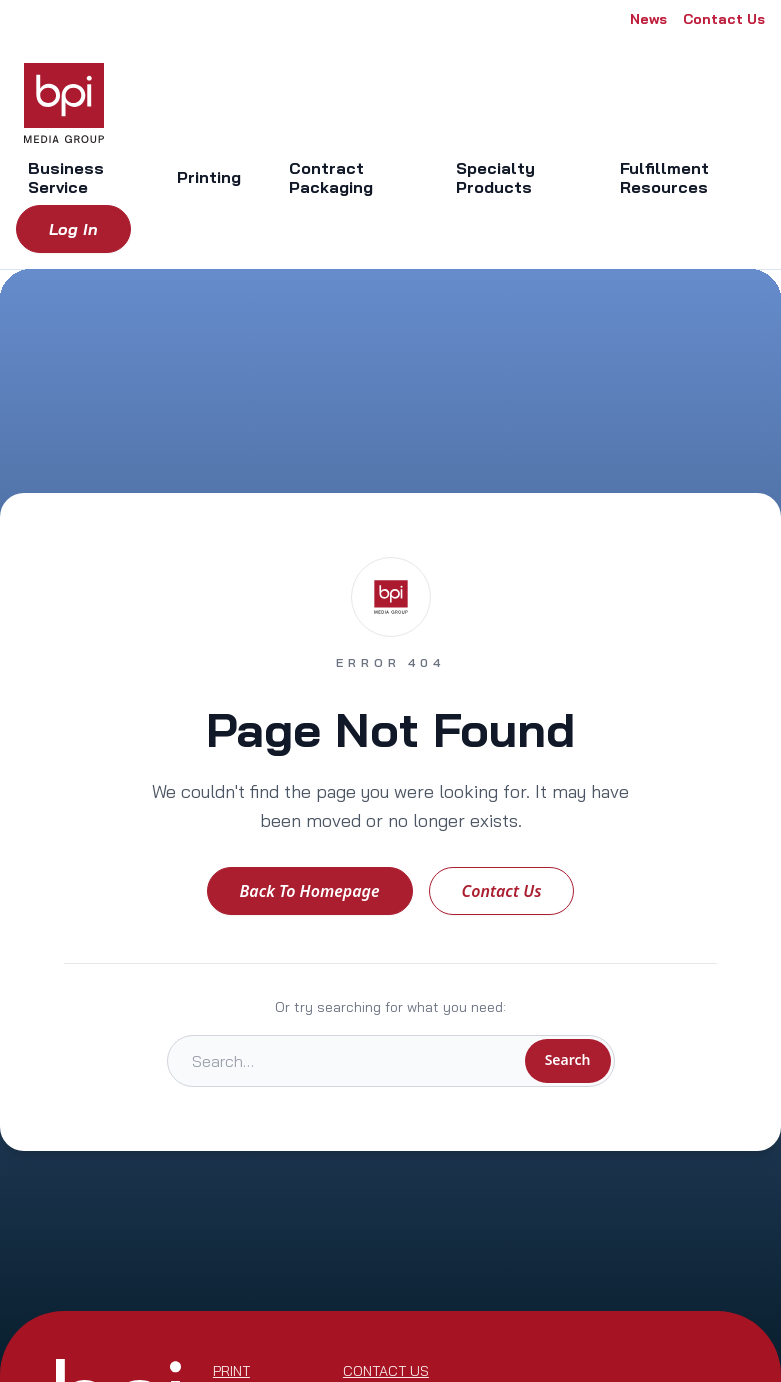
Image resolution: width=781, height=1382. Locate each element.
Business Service (66, 177)
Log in (73, 229)
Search (568, 1059)
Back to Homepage (310, 891)
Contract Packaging (331, 177)
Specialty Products (495, 177)
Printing (209, 177)
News (648, 19)
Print (231, 1371)
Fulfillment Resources (664, 177)
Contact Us (724, 19)
